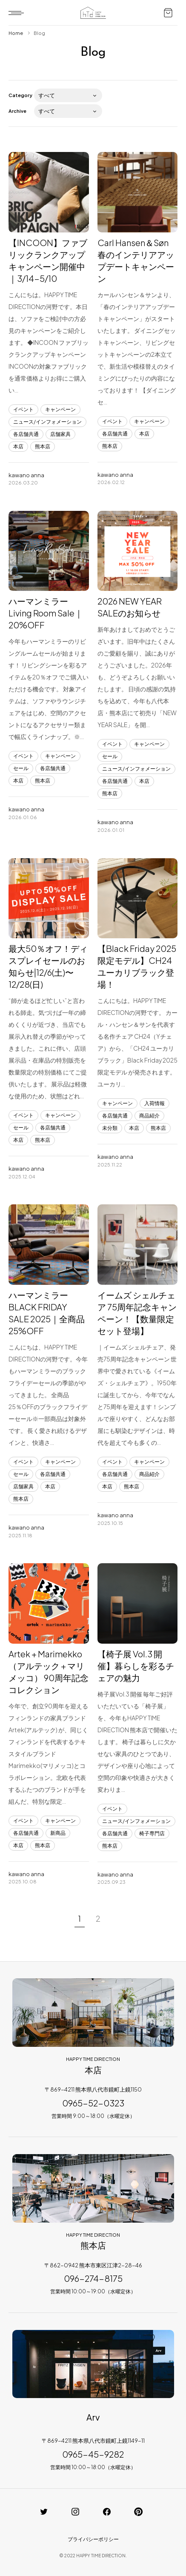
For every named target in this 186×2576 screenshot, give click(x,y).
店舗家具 (60, 434)
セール (21, 768)
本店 (18, 446)
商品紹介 (149, 1115)
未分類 (109, 1128)
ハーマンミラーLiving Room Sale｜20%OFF (46, 613)
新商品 (58, 1833)
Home (16, 33)
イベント (23, 409)
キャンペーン (60, 409)
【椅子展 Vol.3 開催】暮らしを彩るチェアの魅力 (135, 1665)
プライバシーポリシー (93, 2539)
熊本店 (42, 446)
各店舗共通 (26, 434)
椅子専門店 (152, 1833)
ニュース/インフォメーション (47, 421)
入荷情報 (154, 1103)
